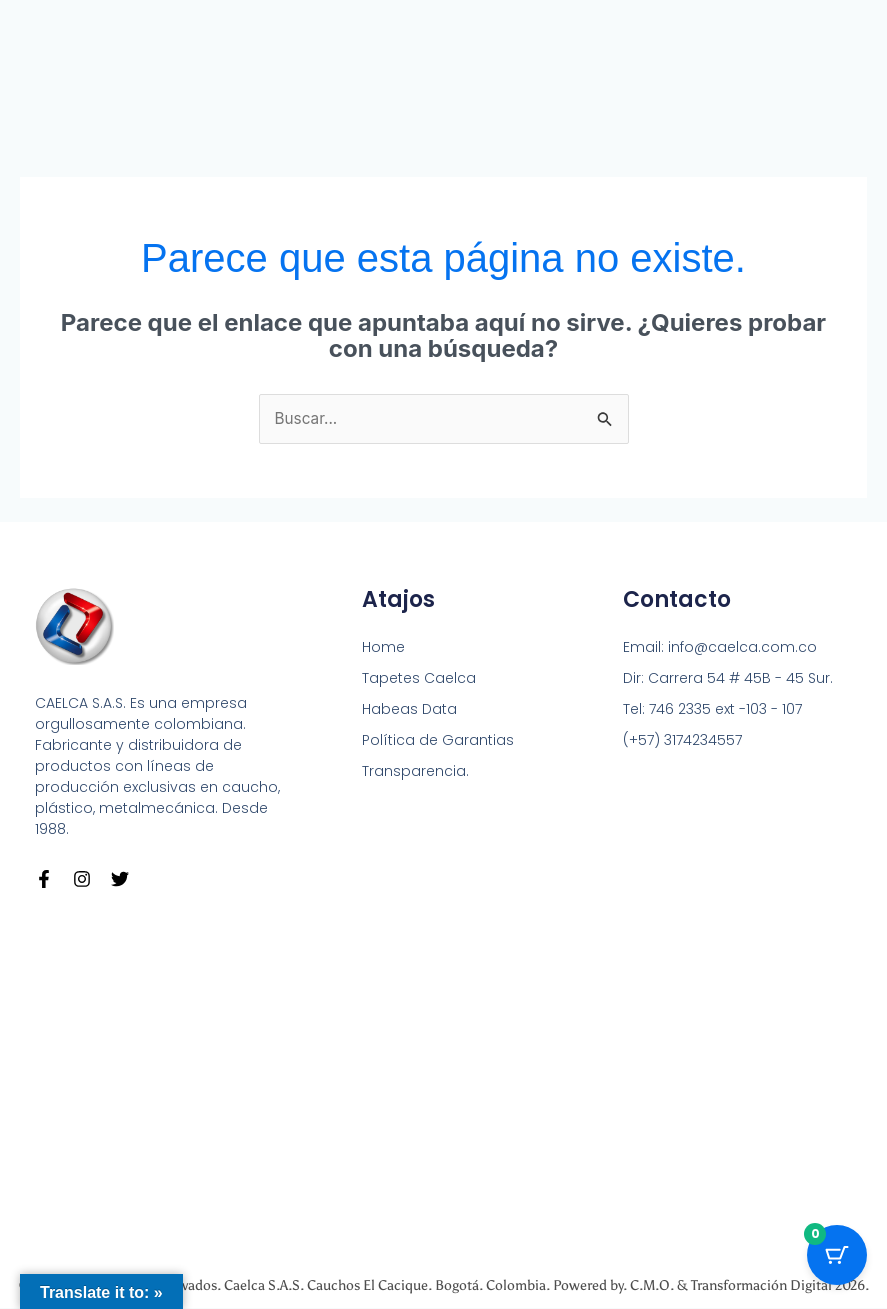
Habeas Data (409, 710)
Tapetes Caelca (419, 679)
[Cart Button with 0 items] (837, 1259)
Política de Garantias (438, 741)
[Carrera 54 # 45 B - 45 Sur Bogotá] (443, 1076)
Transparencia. (415, 772)
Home (383, 648)
